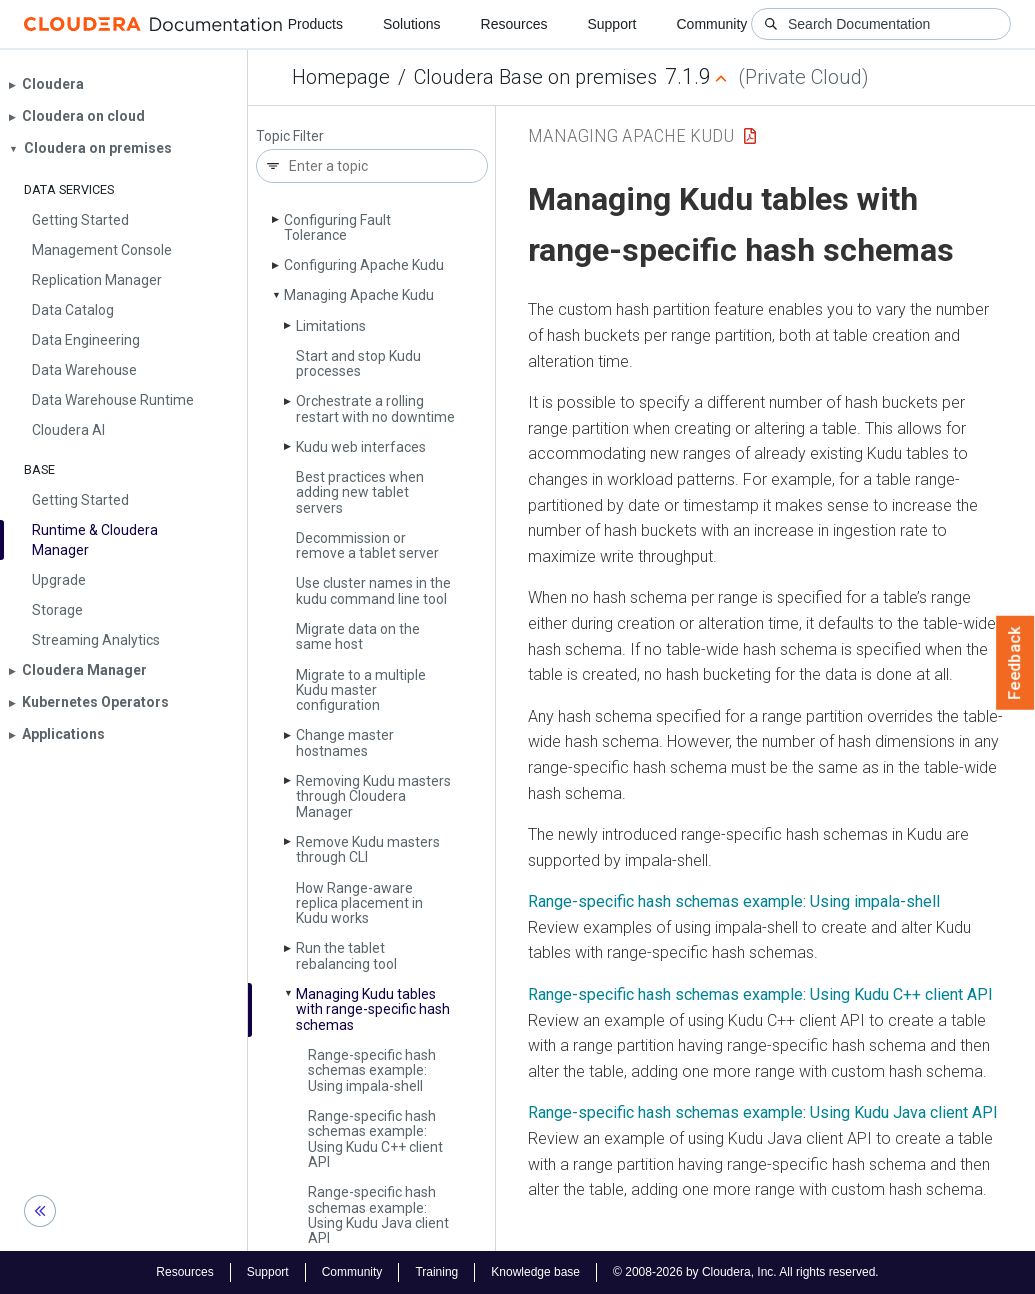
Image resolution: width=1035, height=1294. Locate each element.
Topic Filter (290, 136)
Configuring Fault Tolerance (337, 227)
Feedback (1015, 663)
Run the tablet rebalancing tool (346, 955)
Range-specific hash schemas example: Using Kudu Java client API (378, 1215)
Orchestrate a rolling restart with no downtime (375, 408)
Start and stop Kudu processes (358, 363)
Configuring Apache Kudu (364, 265)
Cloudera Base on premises (535, 77)
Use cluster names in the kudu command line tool (373, 590)
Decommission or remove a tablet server (367, 545)
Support (611, 24)
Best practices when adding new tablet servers (360, 492)
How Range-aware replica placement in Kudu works (359, 903)
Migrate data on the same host (358, 636)
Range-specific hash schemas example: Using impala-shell (372, 1070)
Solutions (412, 24)
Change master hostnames (345, 742)
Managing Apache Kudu (359, 295)
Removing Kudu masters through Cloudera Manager (373, 796)
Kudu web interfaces (361, 447)
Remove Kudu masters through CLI (368, 849)
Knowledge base (535, 1272)
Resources (514, 24)
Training (436, 1272)
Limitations (331, 326)
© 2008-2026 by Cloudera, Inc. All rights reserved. (746, 1272)
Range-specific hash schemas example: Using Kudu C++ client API (375, 1139)
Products (315, 24)
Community (712, 24)
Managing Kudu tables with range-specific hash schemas (373, 1009)
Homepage (341, 77)
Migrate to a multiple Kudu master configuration (361, 690)
